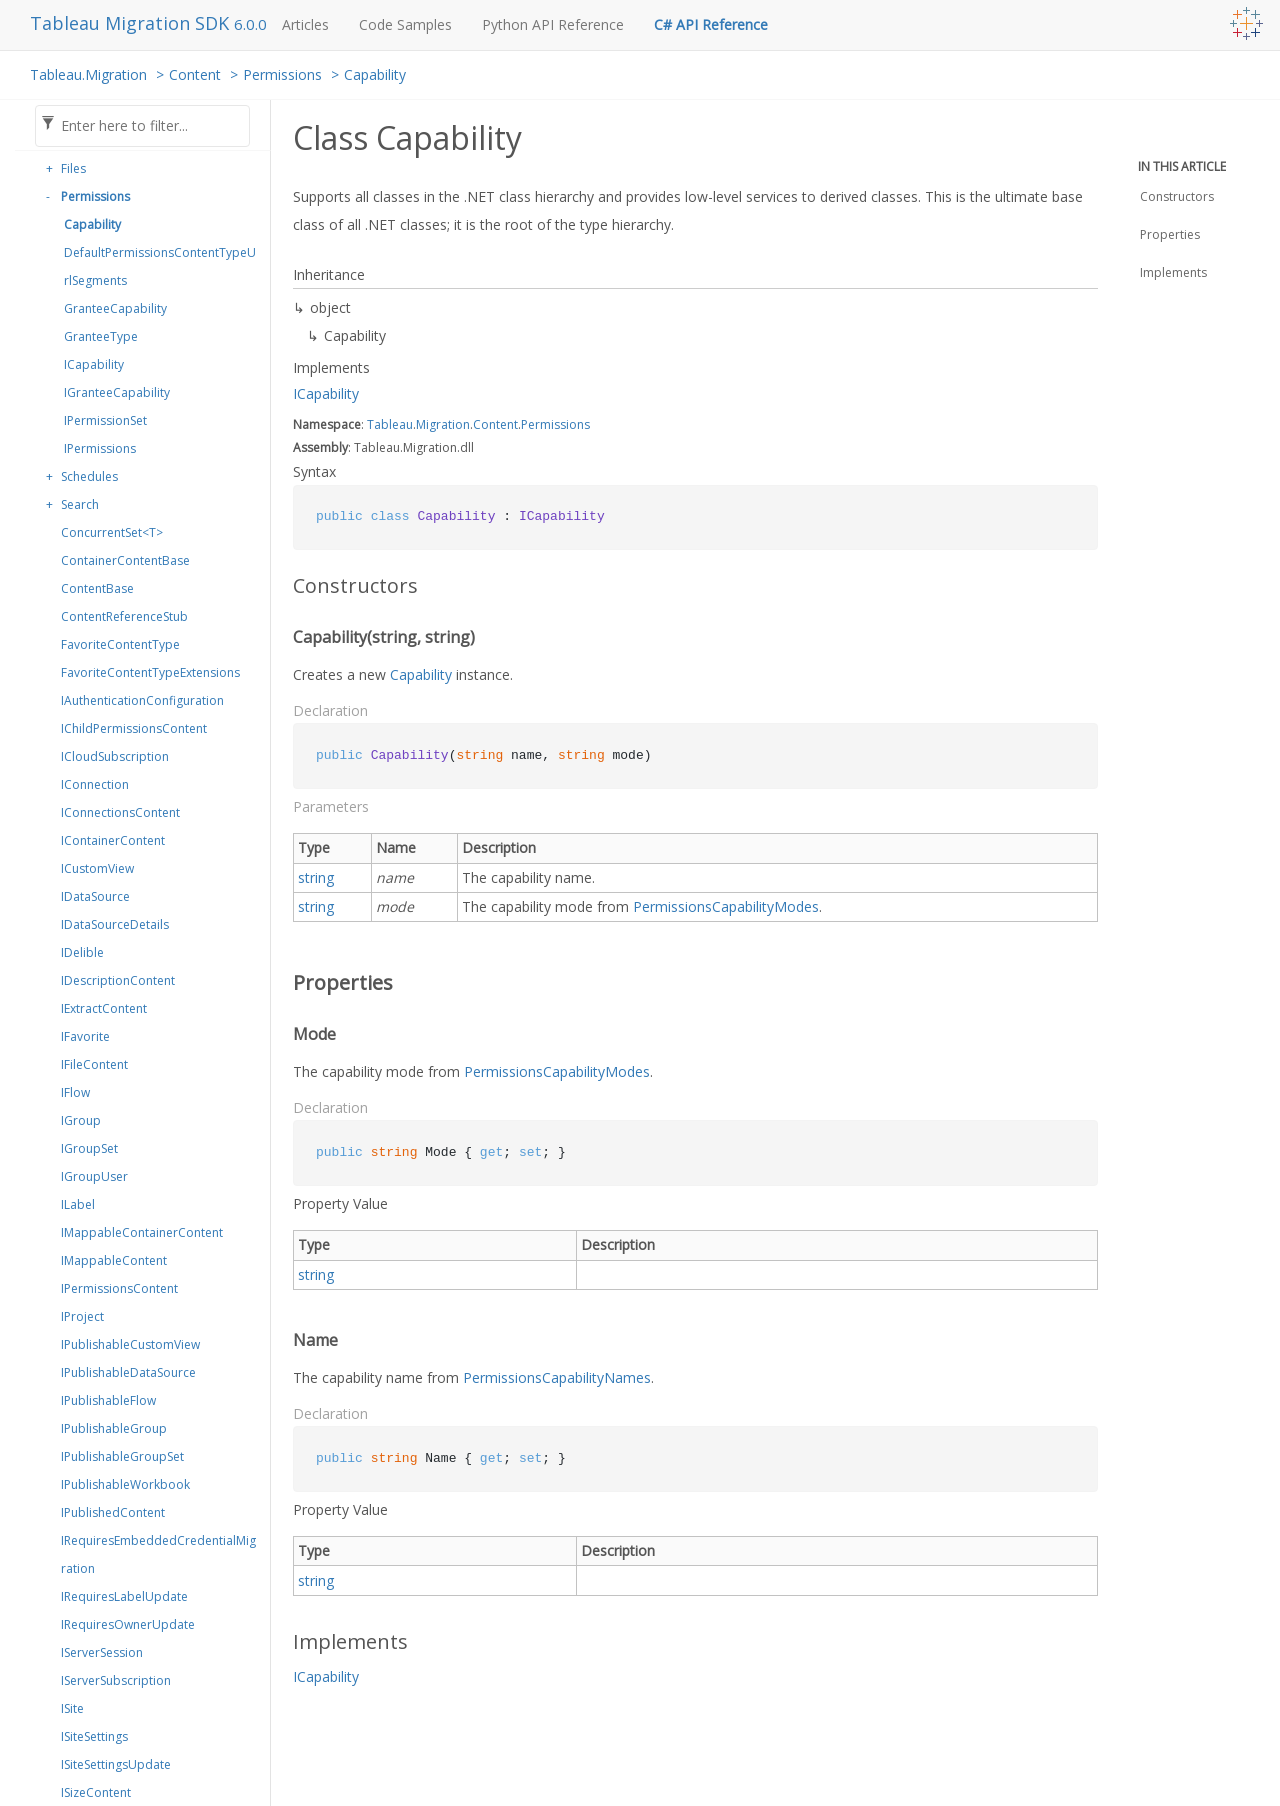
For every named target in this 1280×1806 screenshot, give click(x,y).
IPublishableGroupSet (122, 1456)
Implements (1173, 272)
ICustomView (97, 868)
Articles (305, 24)
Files (73, 168)
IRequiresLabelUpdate (124, 1596)
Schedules (89, 476)
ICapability (94, 364)
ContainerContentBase (125, 560)
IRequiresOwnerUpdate (128, 1624)
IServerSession (102, 1652)
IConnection (95, 784)
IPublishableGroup (114, 1428)
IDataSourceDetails (115, 924)
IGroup (81, 1120)
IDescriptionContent (118, 980)
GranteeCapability (115, 308)
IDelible (82, 952)
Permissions (282, 74)
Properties (1170, 234)
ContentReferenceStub (124, 616)
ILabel (78, 1204)
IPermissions (100, 448)
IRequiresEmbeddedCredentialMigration (158, 1554)
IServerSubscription (116, 1680)
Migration (443, 424)
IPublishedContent (113, 1512)
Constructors (1177, 196)
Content (195, 74)
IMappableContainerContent (142, 1232)
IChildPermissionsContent (134, 728)
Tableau (390, 424)
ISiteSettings (94, 1736)
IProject (82, 1316)
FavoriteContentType (120, 644)
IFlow (75, 1092)
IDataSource (95, 896)
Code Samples (405, 24)
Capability (375, 74)
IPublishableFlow (108, 1400)
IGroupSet (89, 1148)
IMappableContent (114, 1260)
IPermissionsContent (119, 1288)
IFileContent (94, 1064)
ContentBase (97, 588)
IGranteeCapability (117, 392)
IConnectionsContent (120, 812)
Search (80, 504)
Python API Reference (553, 24)
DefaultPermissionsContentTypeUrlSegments (160, 266)
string (316, 877)
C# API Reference (711, 24)
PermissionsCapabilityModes (726, 906)
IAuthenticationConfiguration (142, 700)
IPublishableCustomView (130, 1344)
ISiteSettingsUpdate (116, 1764)
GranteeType (101, 336)
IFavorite (85, 1036)
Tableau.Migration (88, 74)
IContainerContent (113, 840)
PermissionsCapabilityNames (557, 1377)
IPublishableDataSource (128, 1372)
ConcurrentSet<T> (112, 532)
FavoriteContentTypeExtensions (150, 672)
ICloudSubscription (115, 756)
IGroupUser (94, 1176)
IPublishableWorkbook (125, 1484)
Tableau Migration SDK (132, 23)
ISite (72, 1708)
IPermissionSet (105, 420)
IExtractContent (104, 1008)
